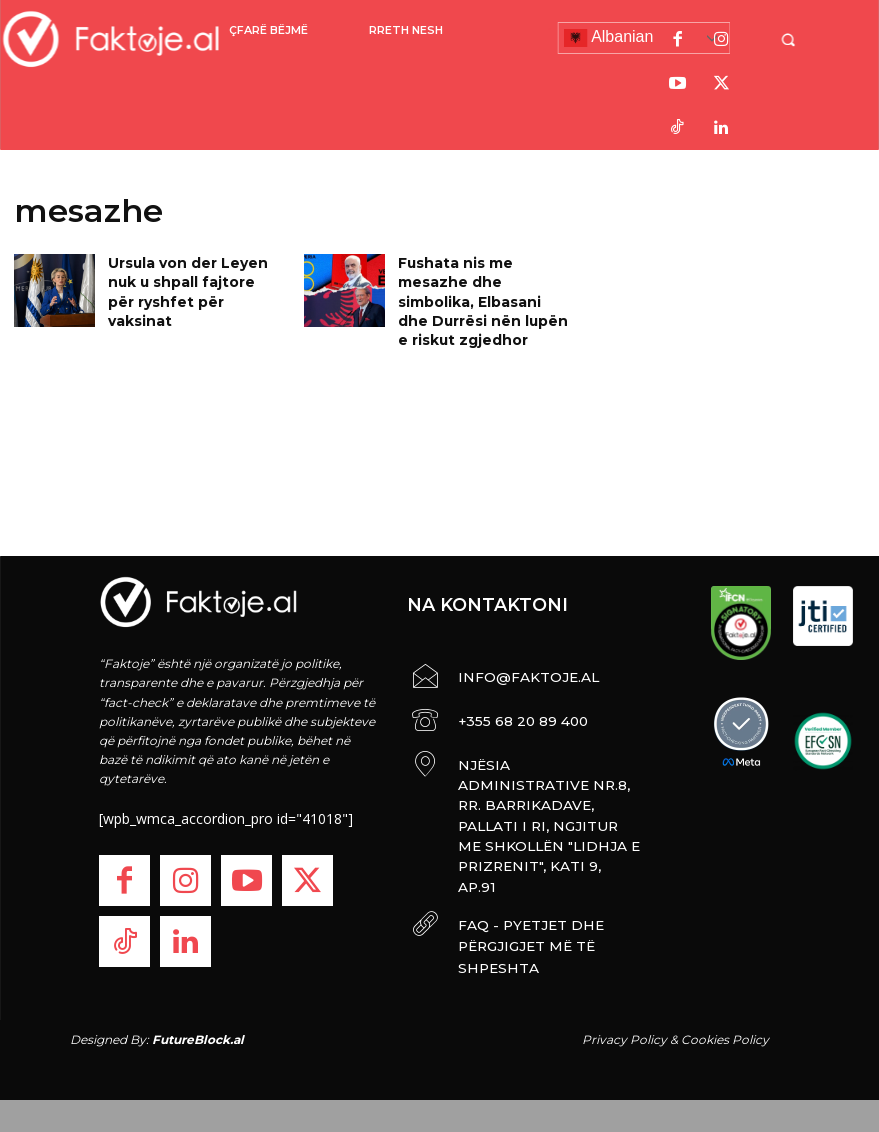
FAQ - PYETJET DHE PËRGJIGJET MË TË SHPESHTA (547, 859)
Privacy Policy (624, 1021)
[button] (797, 39)
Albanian (609, 38)
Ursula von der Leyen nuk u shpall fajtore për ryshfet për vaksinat (194, 278)
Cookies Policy (725, 1021)
